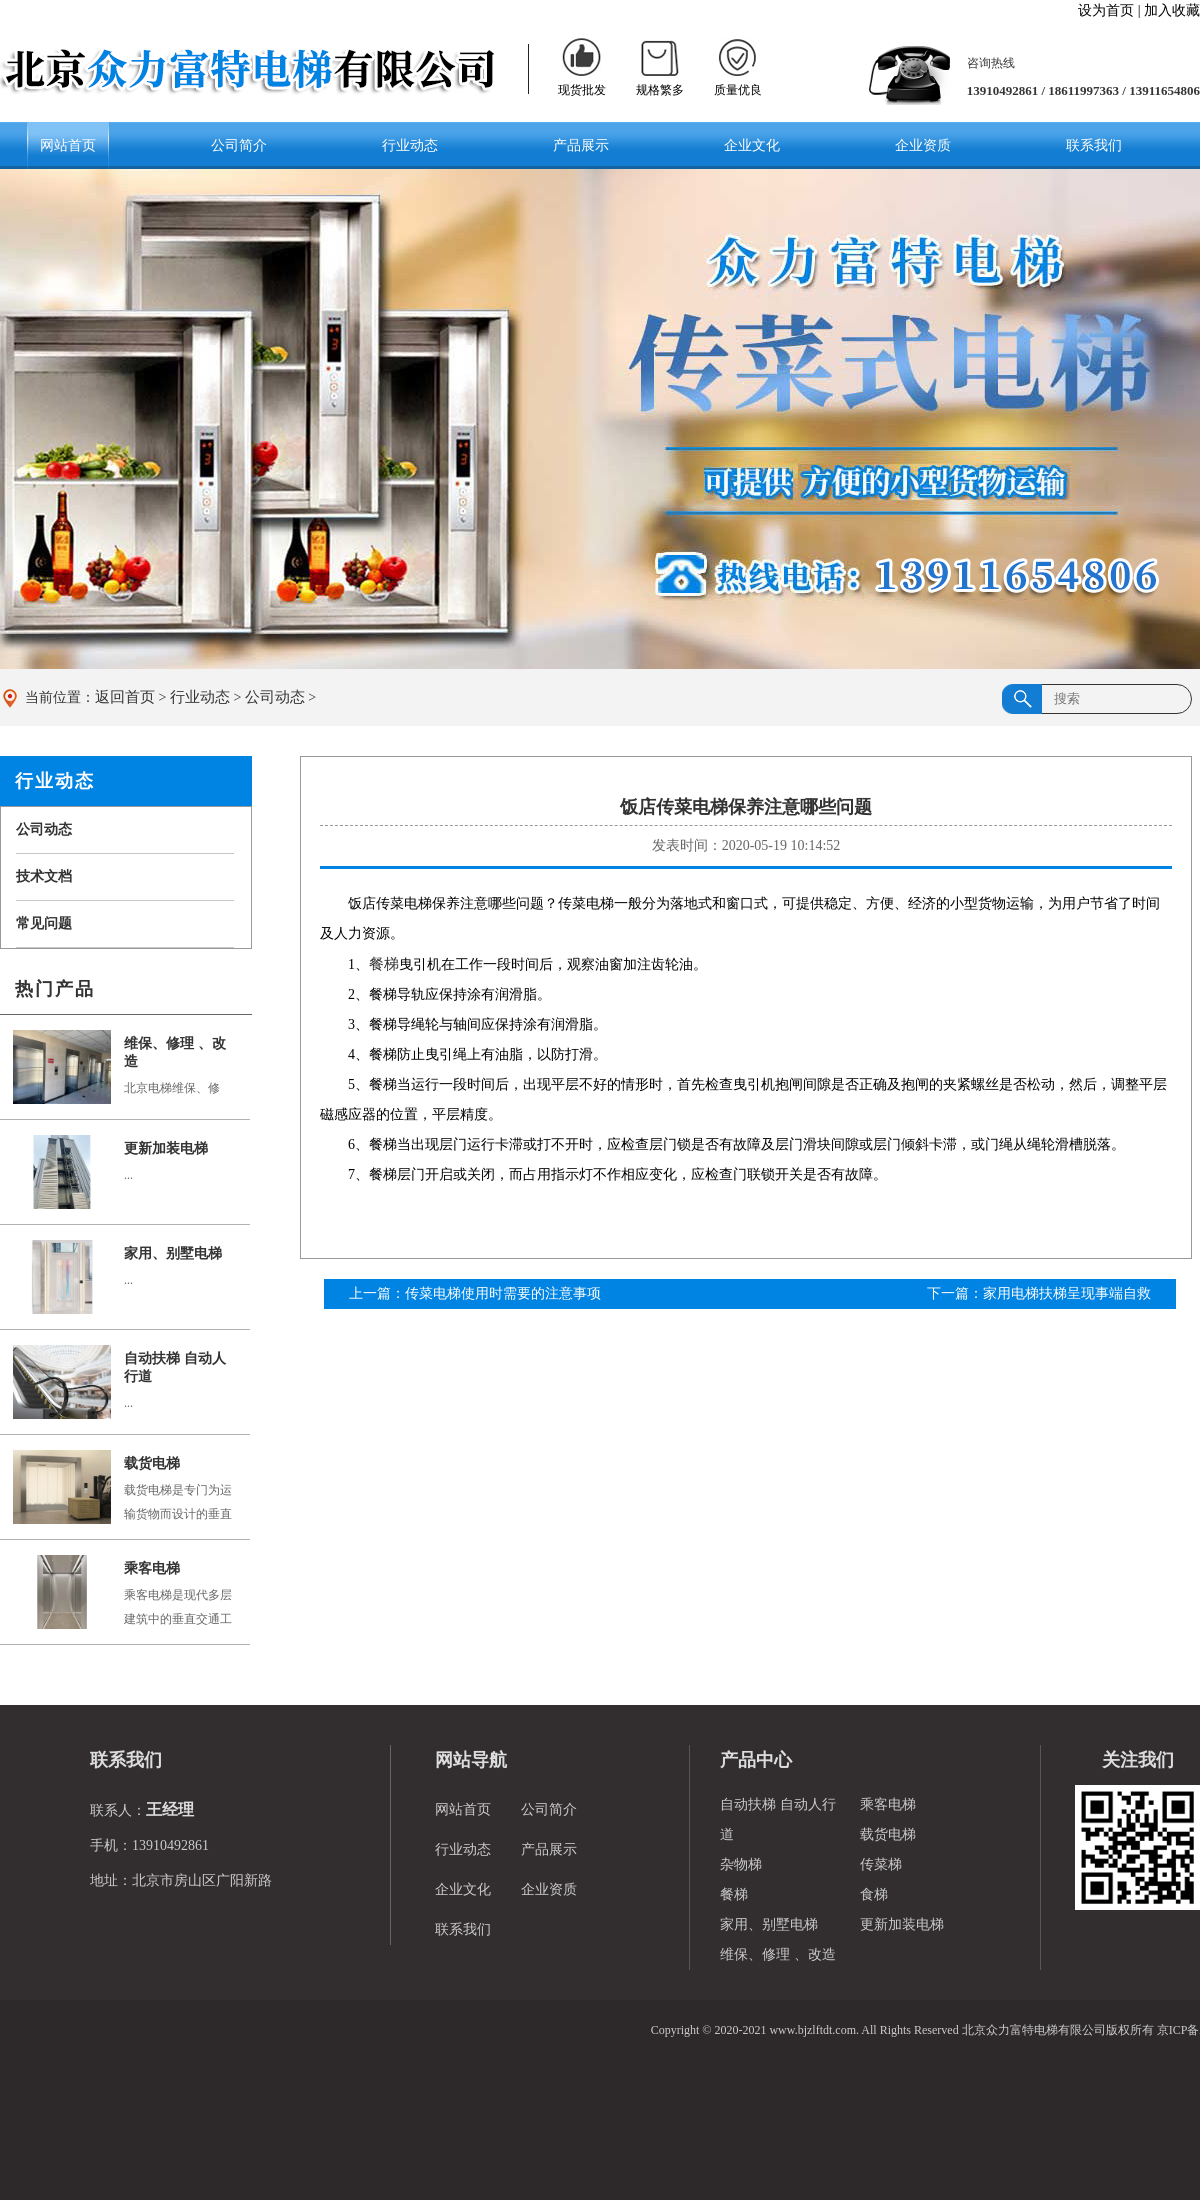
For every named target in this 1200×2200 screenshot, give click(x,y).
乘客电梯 (152, 1568)
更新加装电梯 (166, 1148)
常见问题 (44, 923)
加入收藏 (1171, 10)
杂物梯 (741, 1864)
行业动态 (410, 145)
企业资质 (923, 145)
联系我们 (1094, 145)
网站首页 (68, 145)
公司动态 (275, 697)
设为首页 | (1109, 10)
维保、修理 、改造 (175, 1052)
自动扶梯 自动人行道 (175, 1367)
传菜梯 (881, 1864)
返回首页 (125, 697)
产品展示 (581, 145)
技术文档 (44, 876)
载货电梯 (152, 1463)
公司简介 (239, 145)
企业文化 (752, 145)
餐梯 (384, 964)
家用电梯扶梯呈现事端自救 (1067, 1293)
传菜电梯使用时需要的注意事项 (503, 1293)
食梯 (874, 1894)
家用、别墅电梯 (173, 1253)
